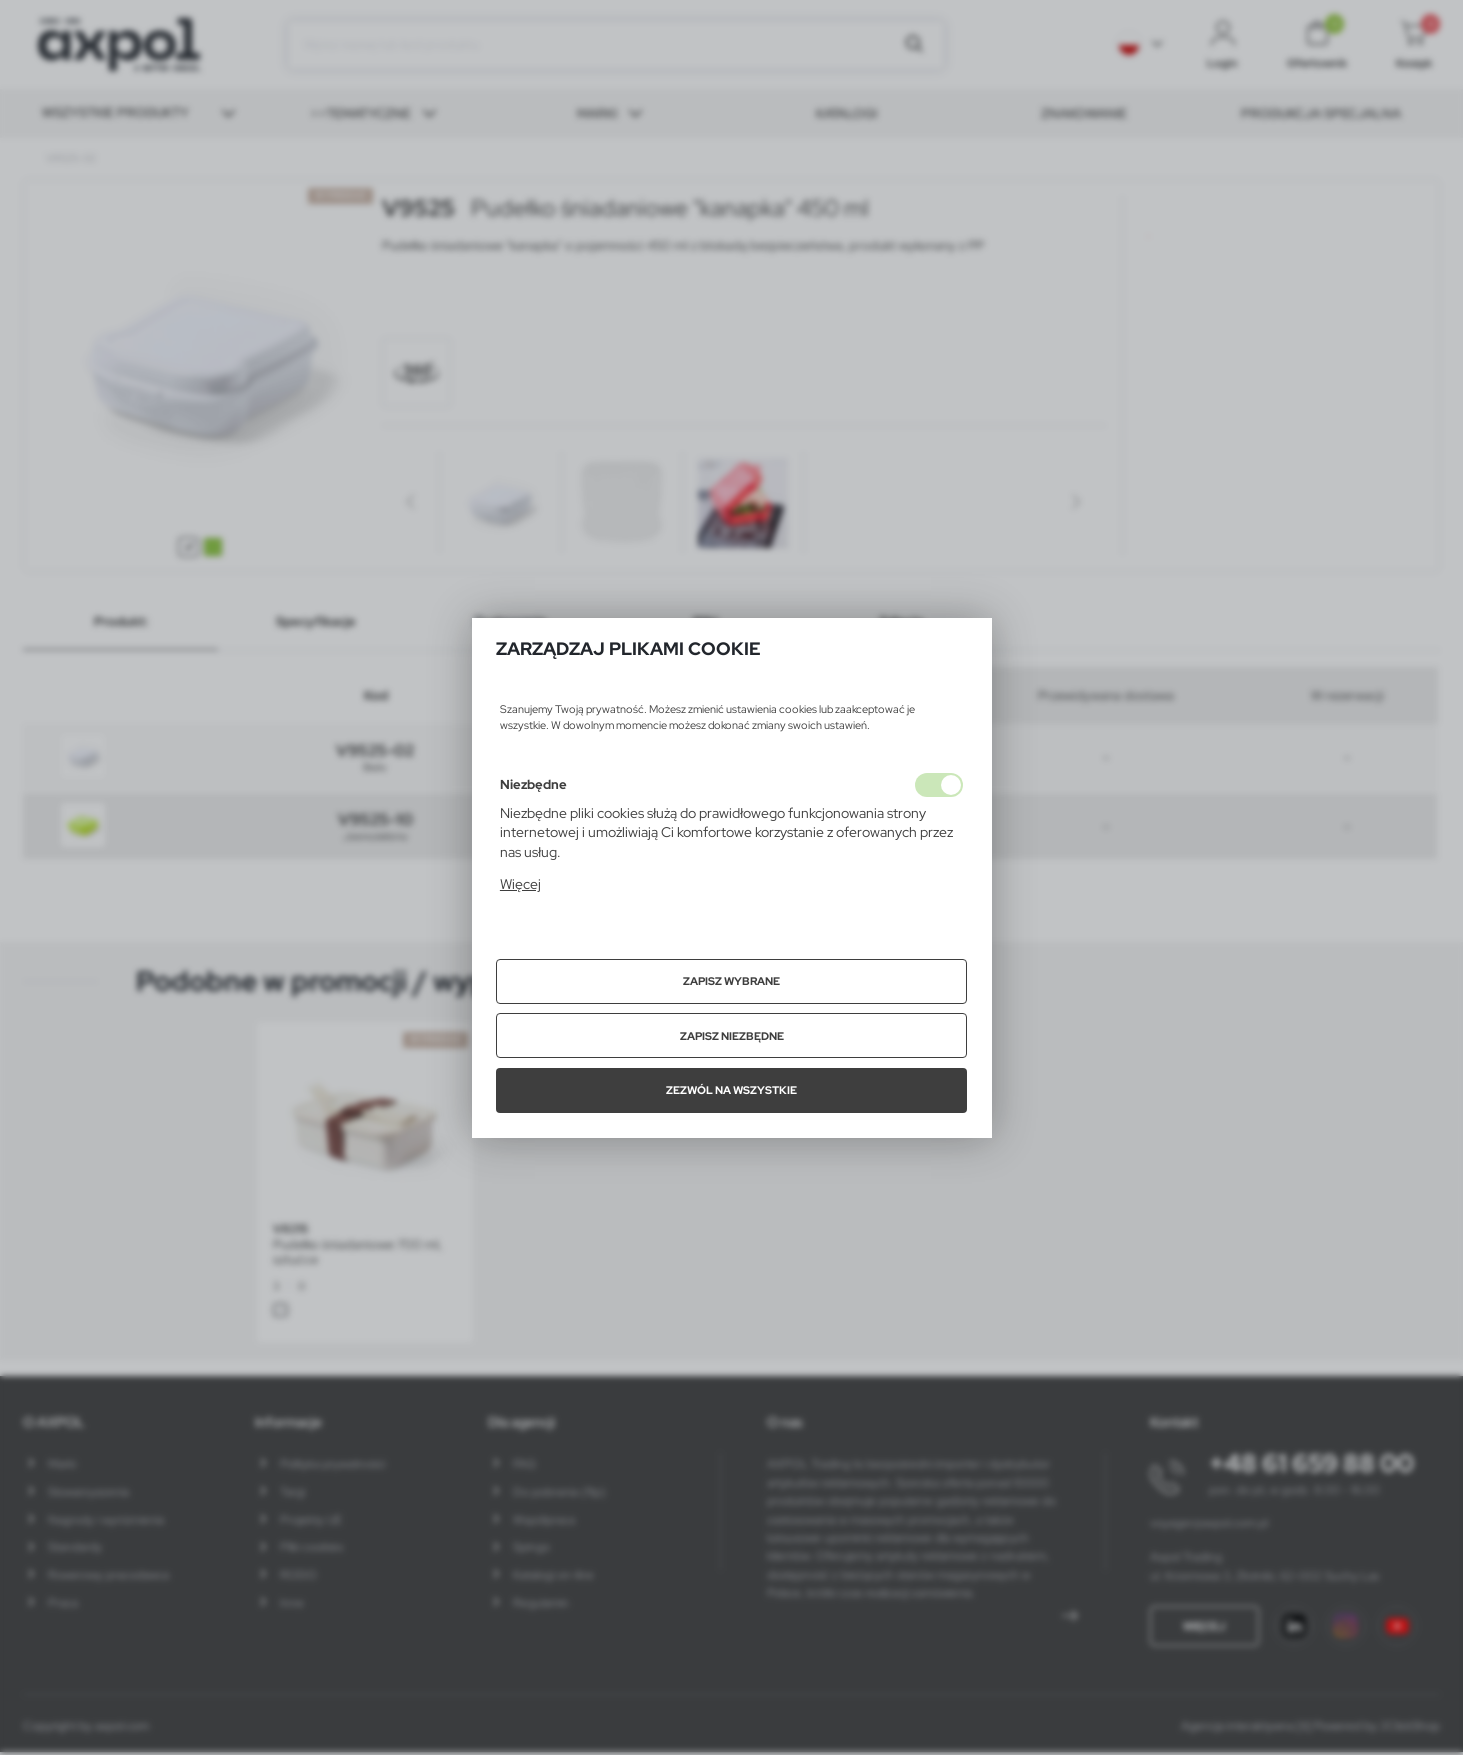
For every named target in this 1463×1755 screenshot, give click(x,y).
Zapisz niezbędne (732, 1036)
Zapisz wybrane (731, 981)
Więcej (520, 884)
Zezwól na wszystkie (731, 1090)
